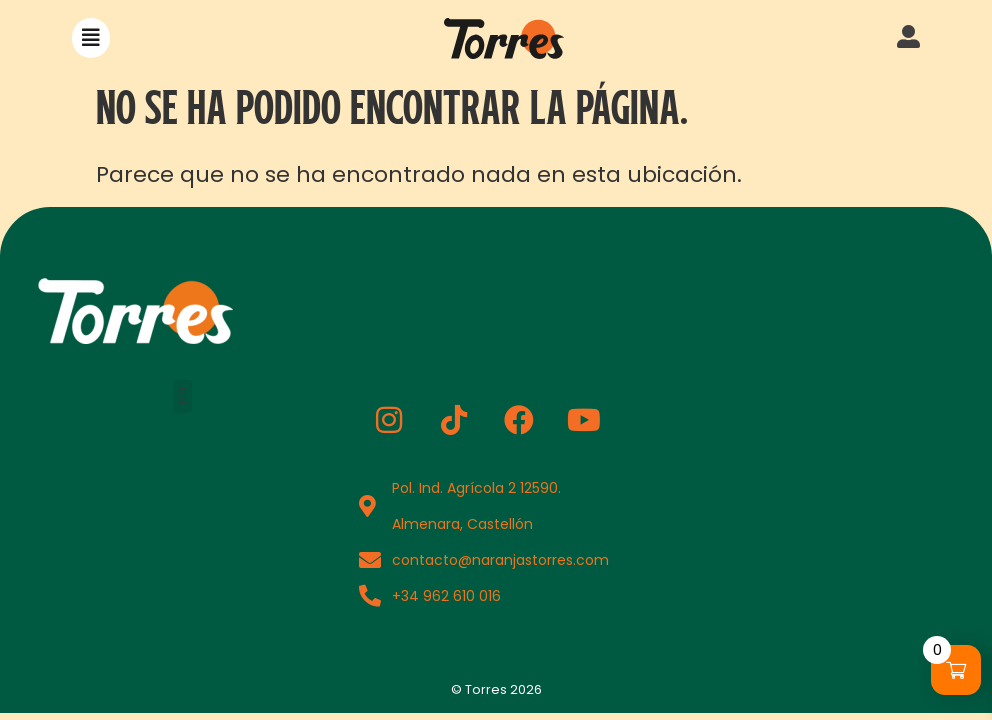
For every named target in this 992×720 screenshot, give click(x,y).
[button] (91, 38)
